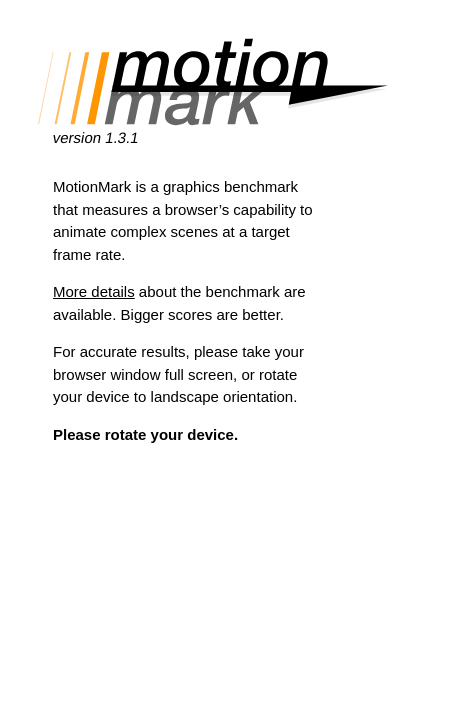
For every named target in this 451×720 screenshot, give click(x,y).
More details (94, 291)
